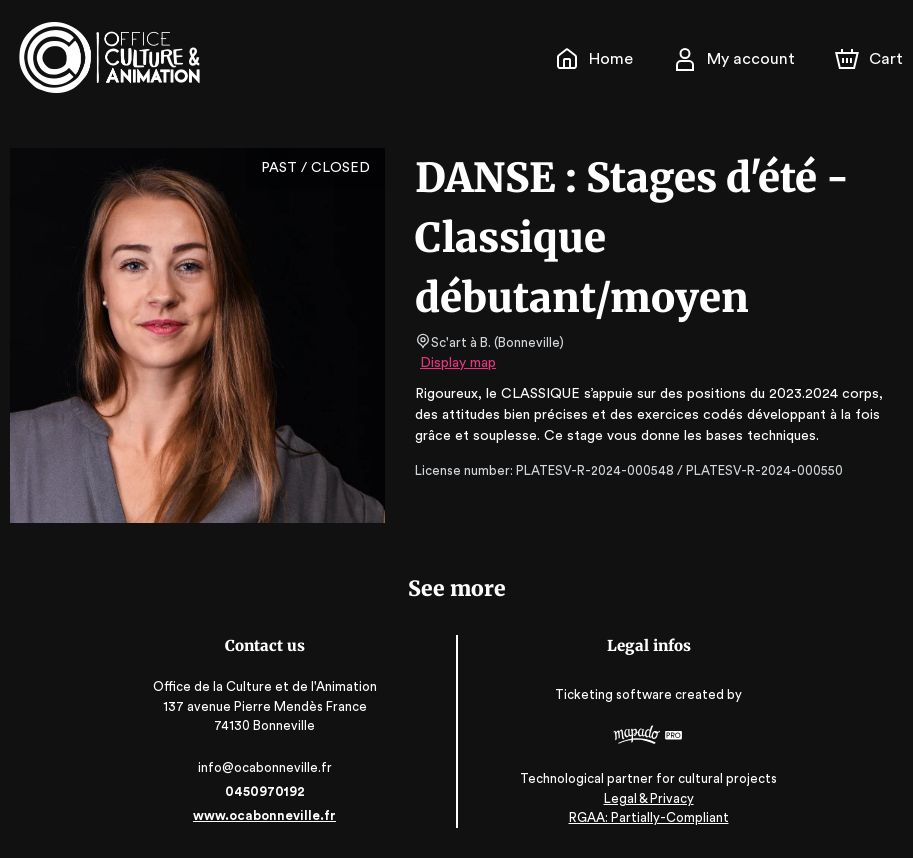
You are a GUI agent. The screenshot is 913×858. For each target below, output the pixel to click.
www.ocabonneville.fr (267, 815)
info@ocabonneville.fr (267, 767)
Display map (458, 363)
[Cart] (871, 59)
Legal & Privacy (645, 798)
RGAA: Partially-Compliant (645, 817)
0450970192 (268, 791)
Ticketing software (613, 694)
